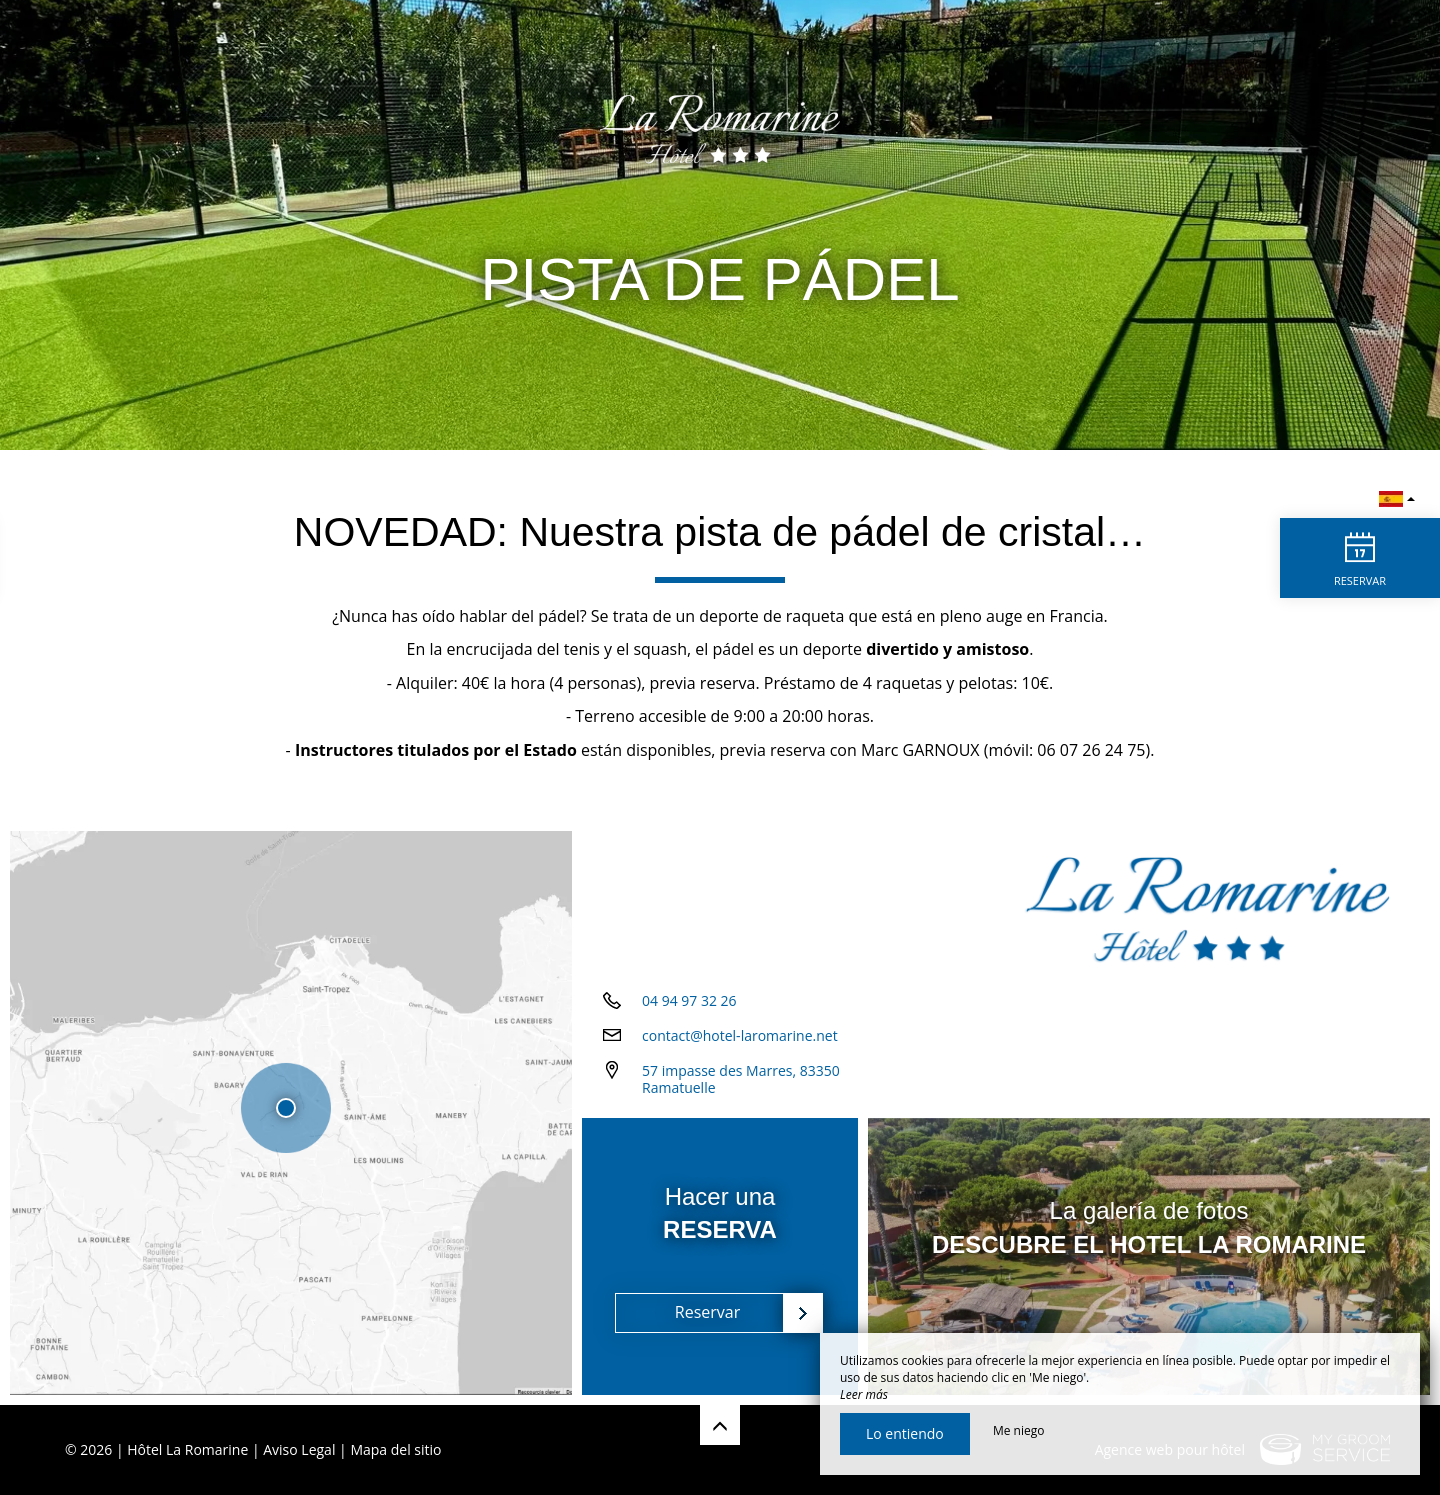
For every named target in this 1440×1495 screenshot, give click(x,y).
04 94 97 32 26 (689, 1000)
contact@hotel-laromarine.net (740, 1035)
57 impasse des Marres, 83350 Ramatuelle (741, 1079)
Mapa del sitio (395, 1449)
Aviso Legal (299, 1449)
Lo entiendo (905, 1433)
